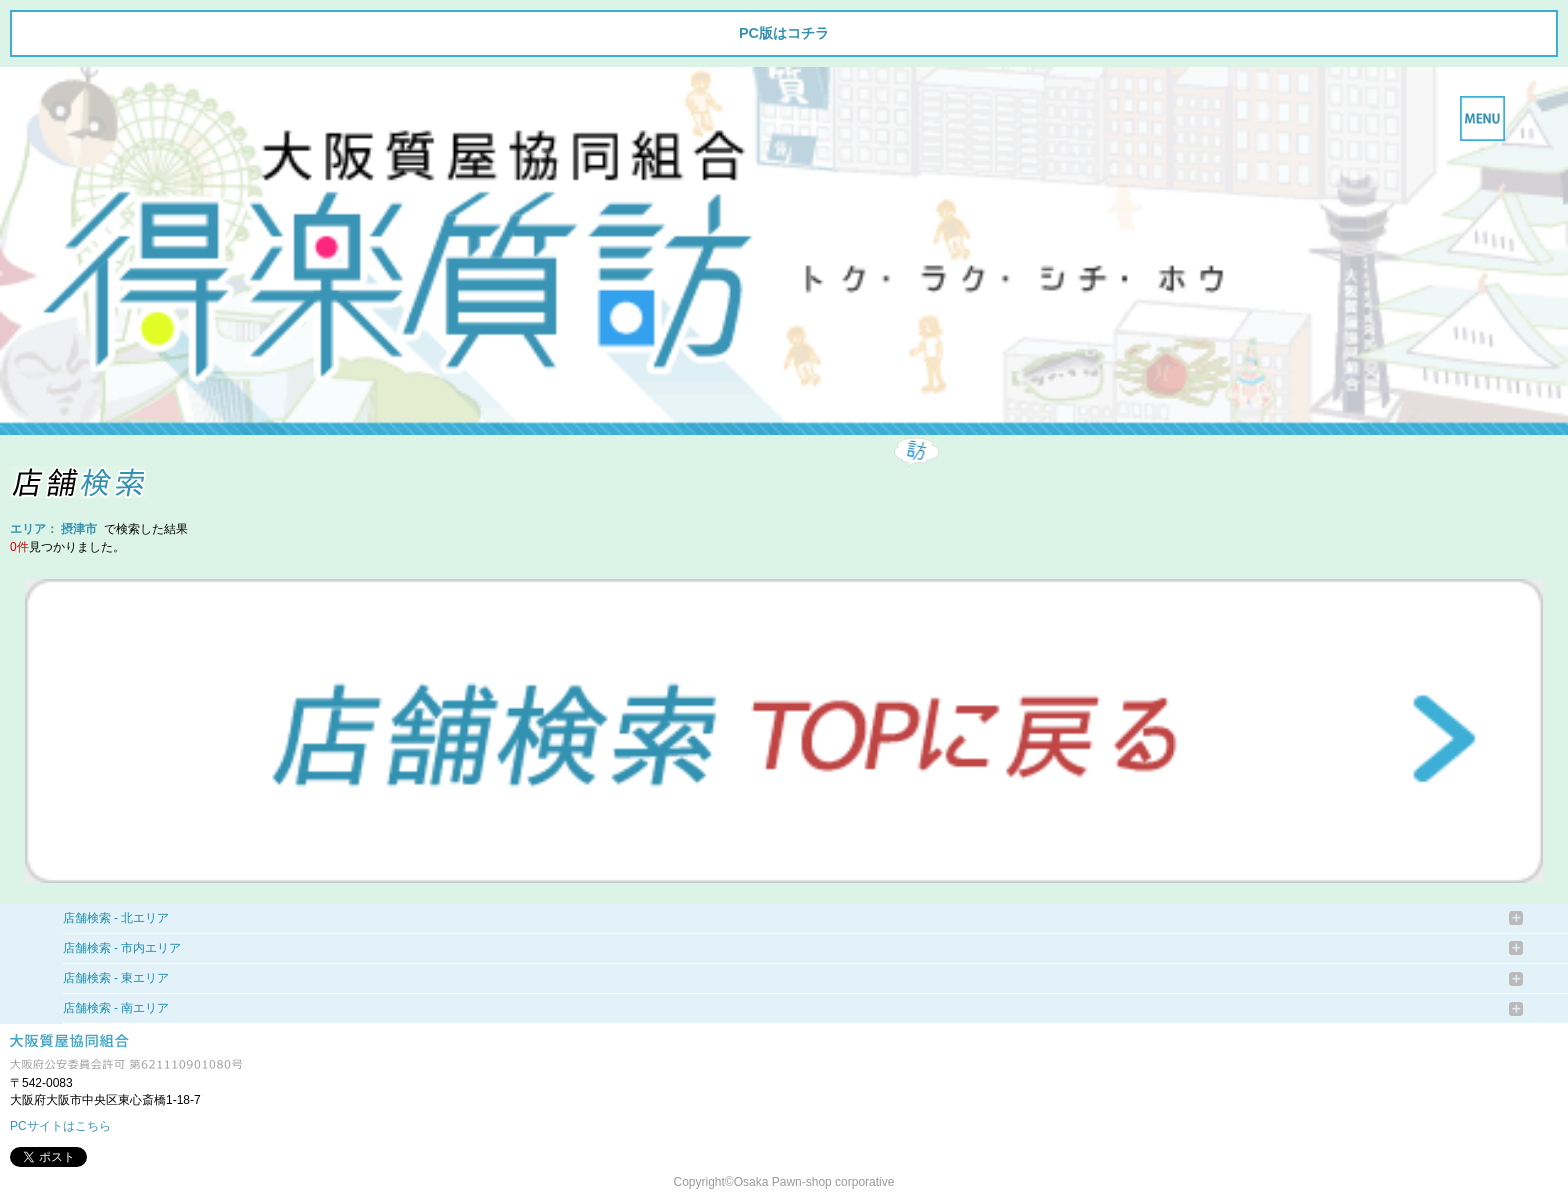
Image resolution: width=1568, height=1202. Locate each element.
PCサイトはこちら (60, 1126)
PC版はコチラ (784, 33)
